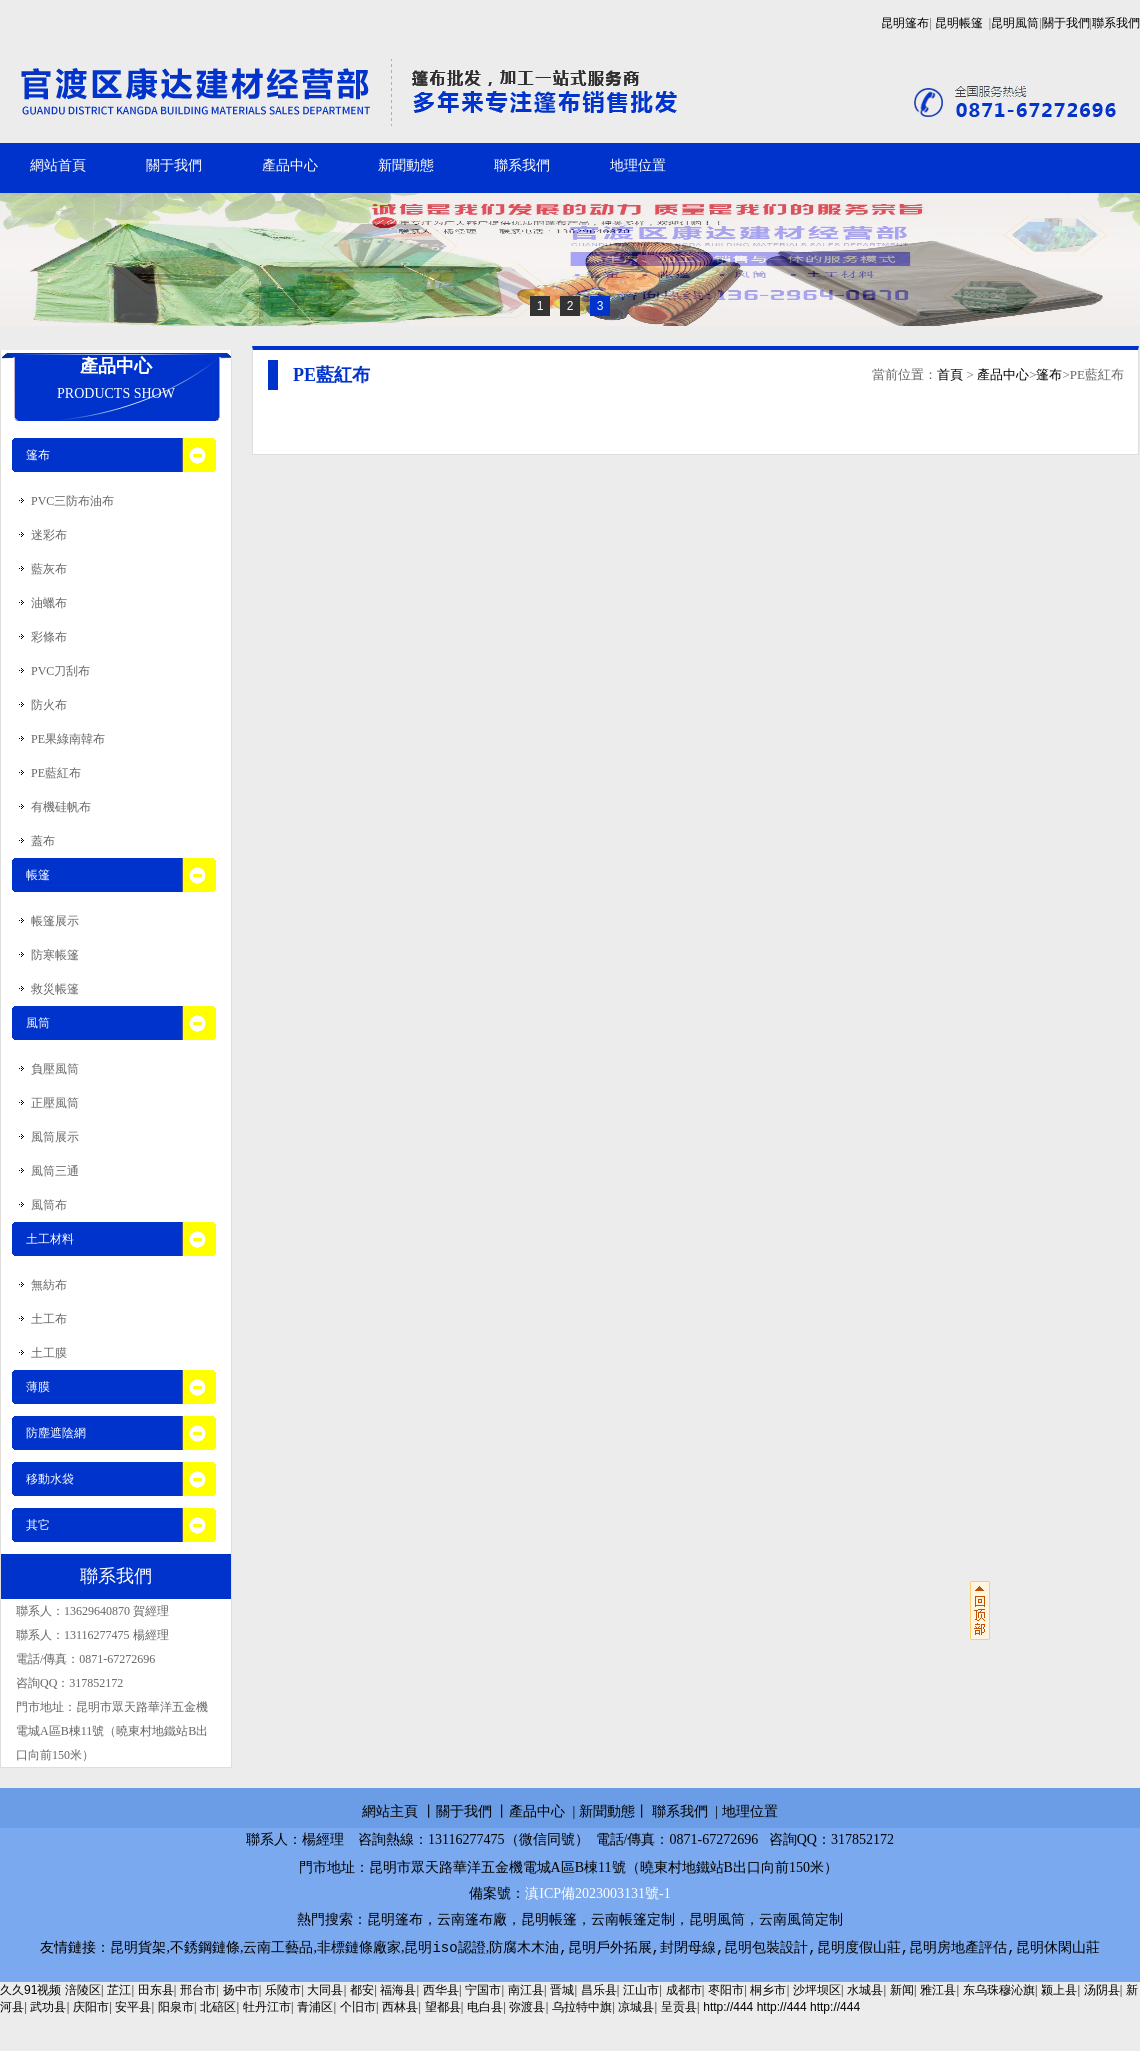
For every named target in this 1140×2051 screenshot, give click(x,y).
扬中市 (241, 1991)
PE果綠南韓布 (68, 739)
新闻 (902, 1991)
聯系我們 (1116, 23)
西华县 (441, 1991)
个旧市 (358, 2008)
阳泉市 (176, 2008)
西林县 (400, 2008)
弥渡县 (527, 2008)
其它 (38, 1525)
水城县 (865, 1991)
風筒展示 (55, 1137)
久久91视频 (30, 1991)
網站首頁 (58, 165)
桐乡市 (768, 1991)
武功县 (48, 2008)
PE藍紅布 (56, 773)
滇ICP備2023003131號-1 (597, 1893)
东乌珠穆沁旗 (999, 1991)
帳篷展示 (55, 921)
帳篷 (38, 875)
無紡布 (49, 1285)
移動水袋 (50, 1479)
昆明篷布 (905, 23)
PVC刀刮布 (60, 671)
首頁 (950, 374)
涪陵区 (83, 1991)
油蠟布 (49, 603)
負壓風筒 (55, 1069)
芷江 (119, 1991)
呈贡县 (679, 2008)
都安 (362, 1991)
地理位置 (638, 165)
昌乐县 (599, 1991)
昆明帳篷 (959, 23)
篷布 (1049, 374)
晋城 (562, 1991)
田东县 (156, 1991)
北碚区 (218, 2008)
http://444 (728, 2008)
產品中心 (290, 165)
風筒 (38, 1023)
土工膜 (49, 1353)
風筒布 (49, 1205)
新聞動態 (406, 165)
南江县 (526, 1991)
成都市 (684, 1991)
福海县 (398, 1991)
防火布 (49, 705)
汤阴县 (1102, 1991)
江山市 (641, 1991)
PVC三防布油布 (72, 501)
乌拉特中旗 (582, 2008)
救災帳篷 (55, 989)
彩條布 (49, 637)
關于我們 (1066, 23)
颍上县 (1059, 1991)
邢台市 (198, 1991)
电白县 (485, 2008)
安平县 (133, 2008)
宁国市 (483, 1991)
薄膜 (38, 1387)
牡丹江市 (267, 2008)
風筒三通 (55, 1171)
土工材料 (50, 1239)
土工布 (49, 1319)
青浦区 (315, 2008)
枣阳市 (726, 1991)
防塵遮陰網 (56, 1433)
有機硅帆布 (61, 807)
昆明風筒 (1015, 23)
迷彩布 (49, 535)
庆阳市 (91, 2008)
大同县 (325, 1991)
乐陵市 (283, 1991)
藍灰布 (49, 569)
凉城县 (636, 2008)
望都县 (443, 2008)
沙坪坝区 (817, 1991)
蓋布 (43, 841)
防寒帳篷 (55, 955)
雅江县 (938, 1991)
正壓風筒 (55, 1103)
